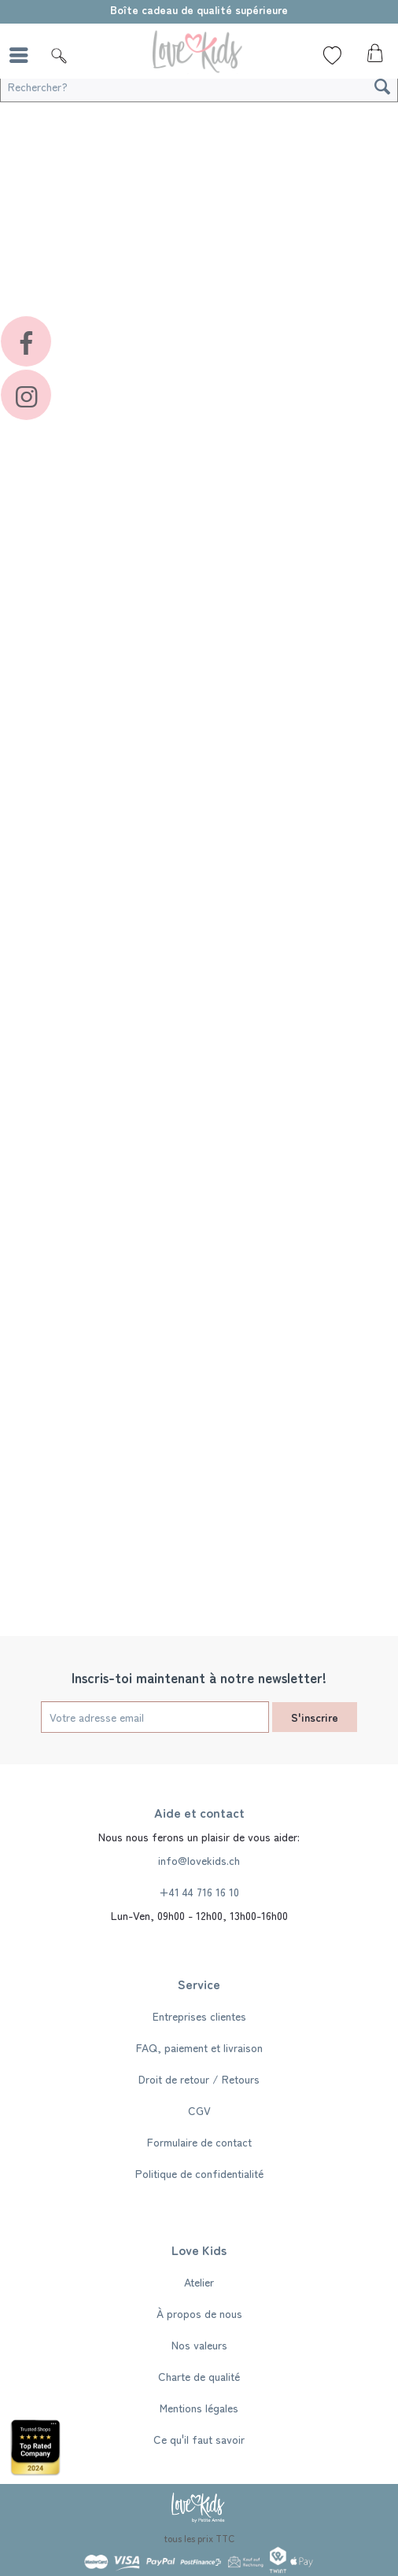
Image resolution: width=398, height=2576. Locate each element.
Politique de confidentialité (199, 2173)
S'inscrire (314, 1717)
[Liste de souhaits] (332, 55)
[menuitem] (23, 55)
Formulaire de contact (199, 2142)
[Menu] (23, 55)
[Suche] (59, 55)
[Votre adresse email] (155, 1717)
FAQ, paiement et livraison (199, 2047)
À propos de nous (199, 2313)
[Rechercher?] (199, 86)
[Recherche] (382, 86)
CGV (199, 2110)
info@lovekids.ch (199, 1860)
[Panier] (373, 57)
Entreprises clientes (199, 2016)
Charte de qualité (199, 2376)
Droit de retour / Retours (199, 2079)
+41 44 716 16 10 (199, 1892)
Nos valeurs (199, 2345)
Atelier (199, 2282)
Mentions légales (199, 2408)
